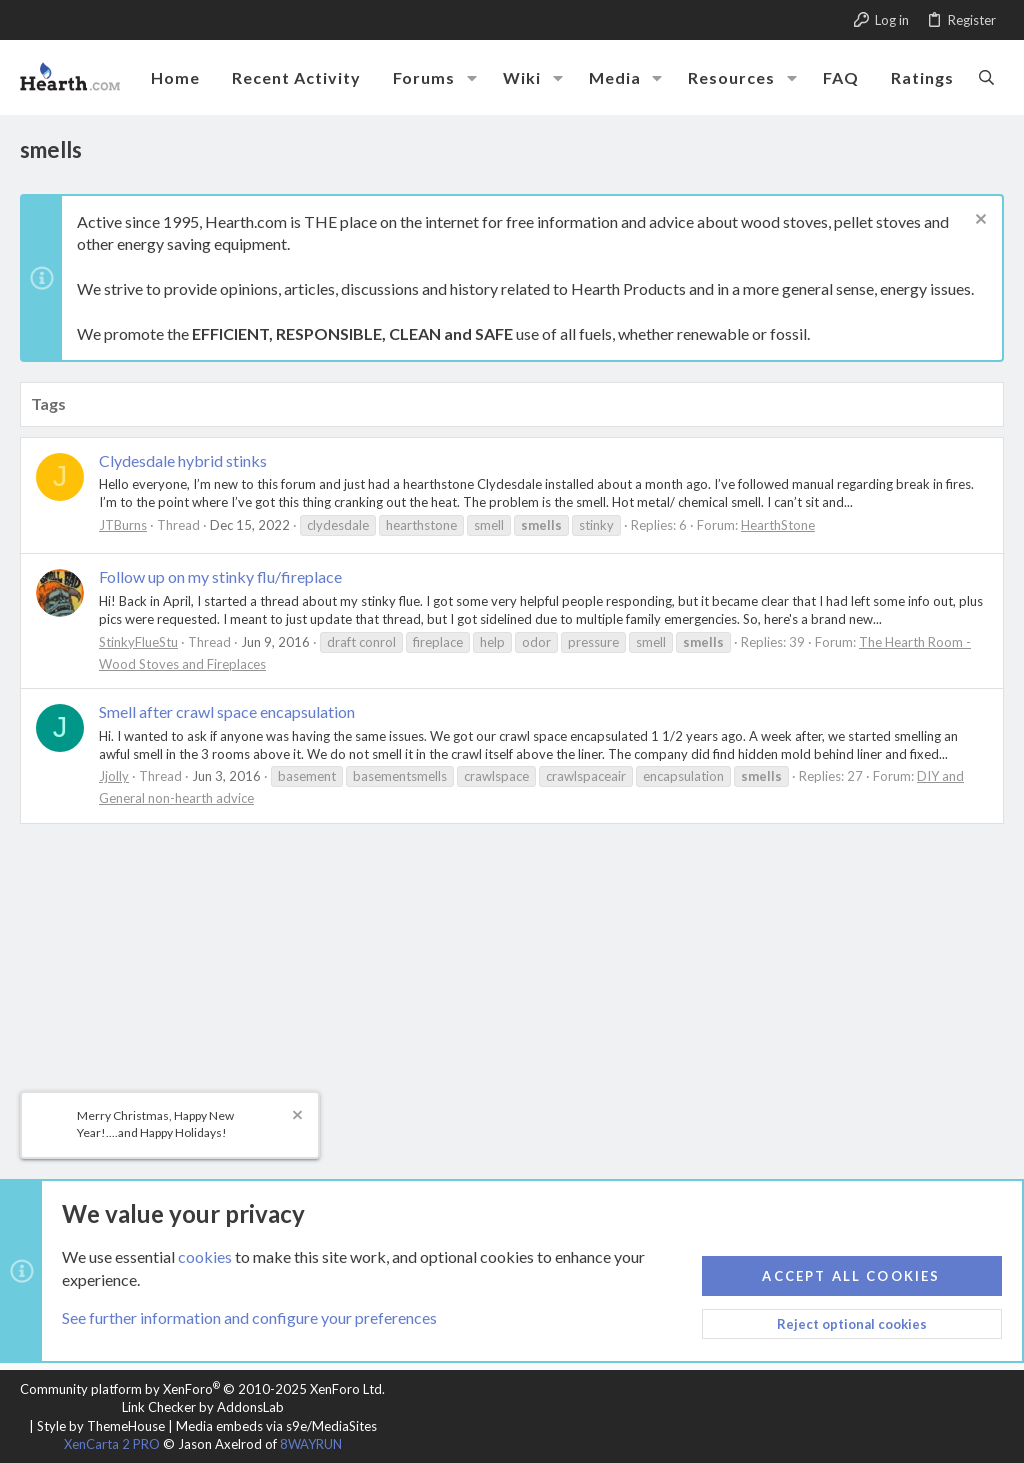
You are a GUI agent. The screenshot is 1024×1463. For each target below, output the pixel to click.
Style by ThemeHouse (101, 1426)
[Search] (986, 77)
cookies (205, 1256)
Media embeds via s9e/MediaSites (276, 1426)
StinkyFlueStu (138, 642)
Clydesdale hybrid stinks (183, 460)
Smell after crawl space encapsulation (227, 711)
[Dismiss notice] (978, 221)
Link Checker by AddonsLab (203, 1407)
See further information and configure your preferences (249, 1317)
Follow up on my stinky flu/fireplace (220, 576)
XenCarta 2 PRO (112, 1444)
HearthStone (778, 525)
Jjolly (114, 776)
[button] (472, 78)
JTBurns (123, 525)
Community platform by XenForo (202, 1389)
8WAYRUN (311, 1444)
